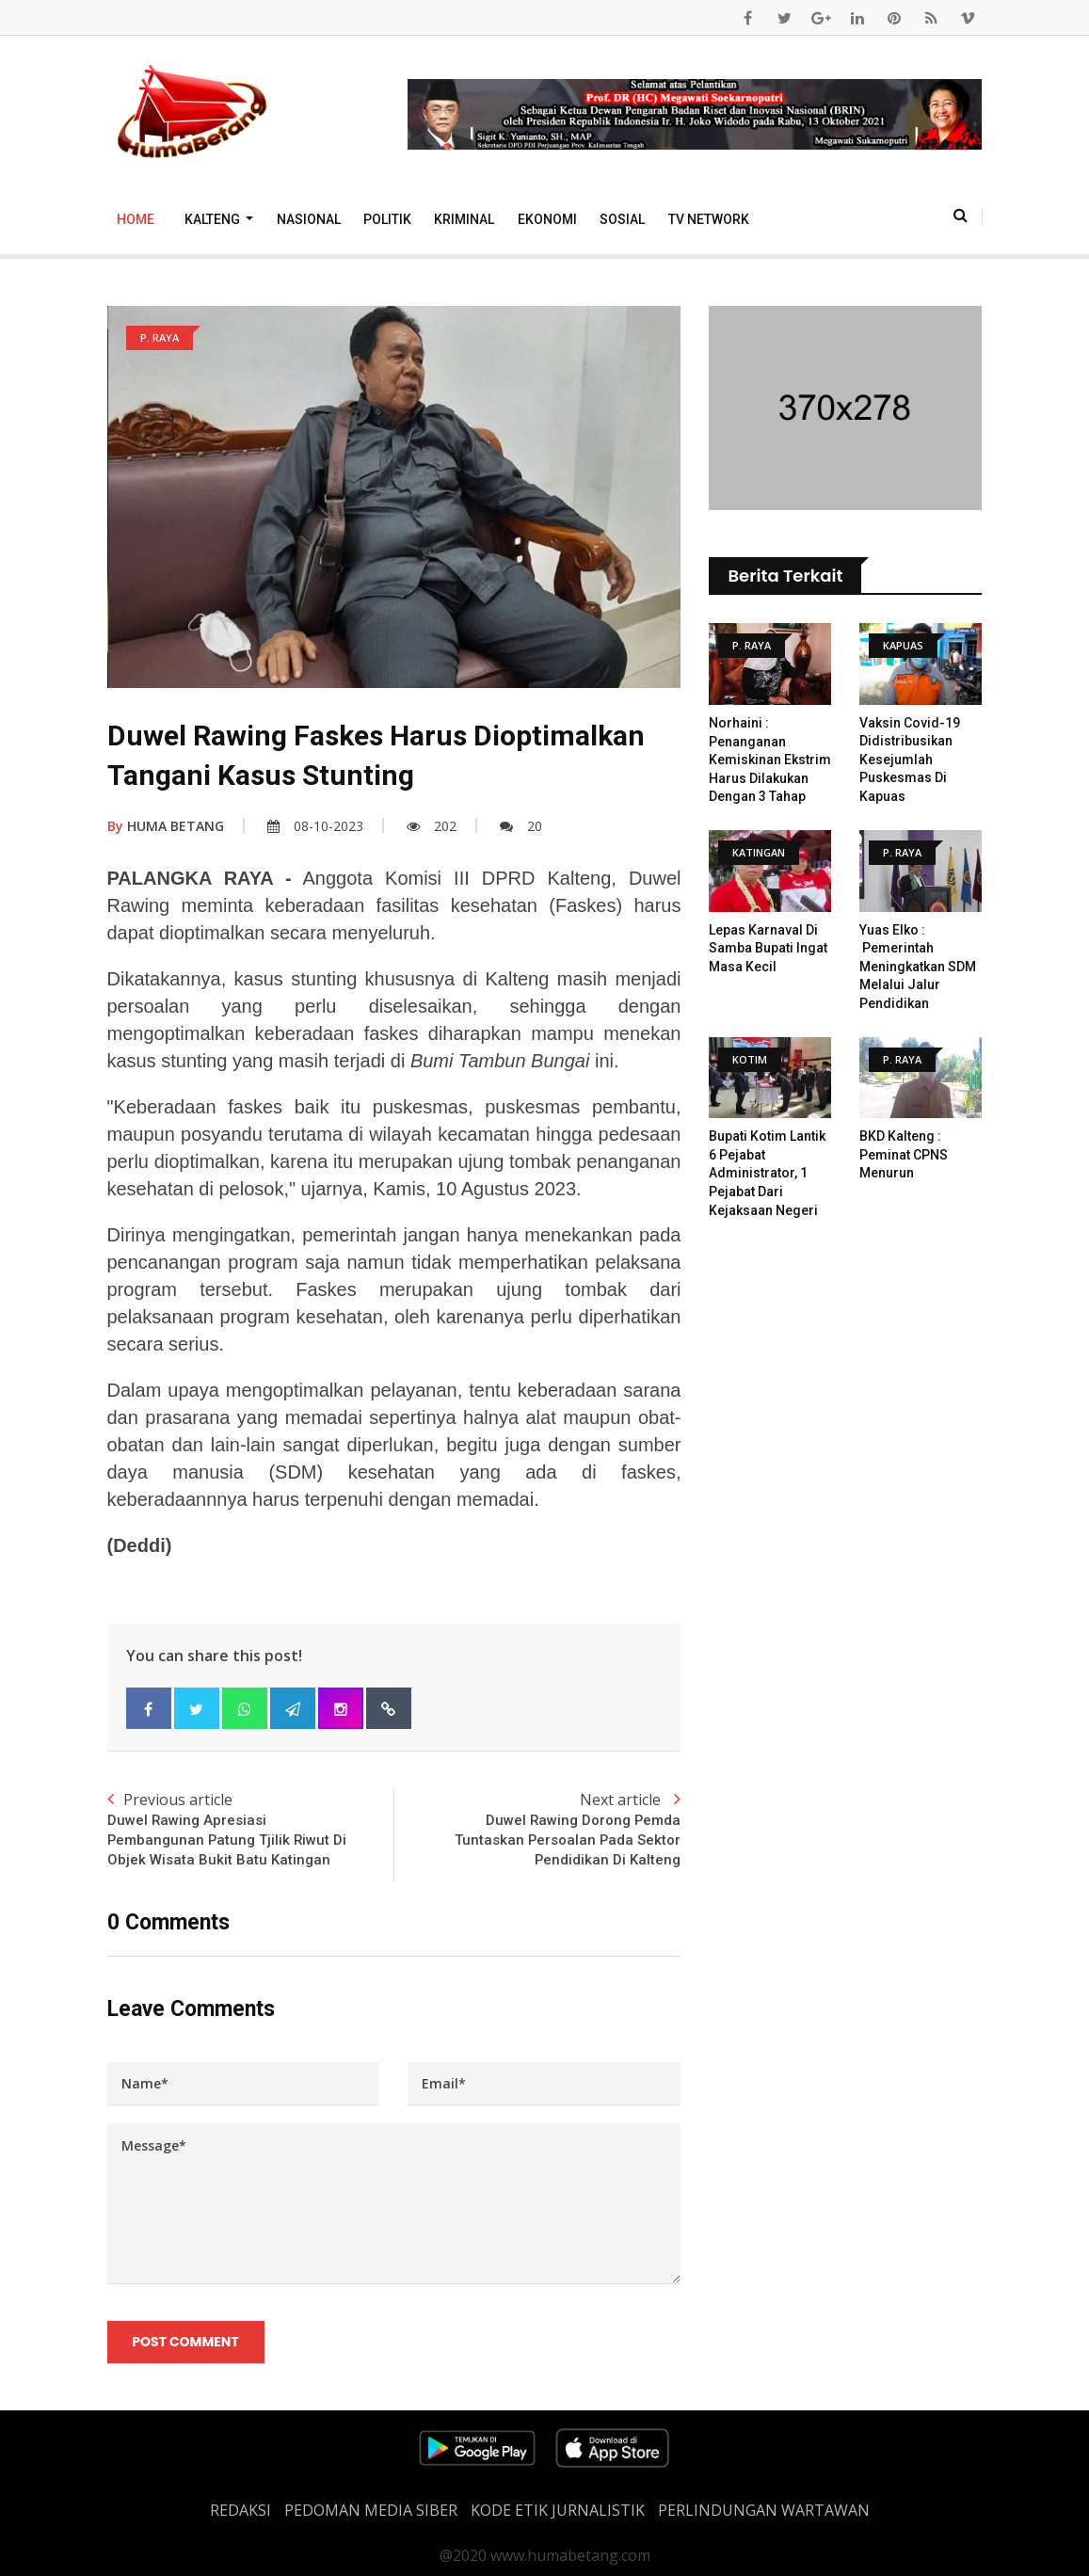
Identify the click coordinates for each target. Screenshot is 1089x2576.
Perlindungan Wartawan (764, 2510)
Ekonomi (547, 219)
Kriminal (464, 219)
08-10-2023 (315, 826)
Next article (537, 1829)
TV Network (708, 219)
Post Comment (186, 2342)
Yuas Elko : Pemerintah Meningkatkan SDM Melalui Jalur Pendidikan (917, 966)
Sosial (622, 219)
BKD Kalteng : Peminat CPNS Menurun (903, 1154)
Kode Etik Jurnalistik (558, 2510)
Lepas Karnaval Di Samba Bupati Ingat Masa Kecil (768, 948)
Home (135, 219)
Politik (387, 219)
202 (431, 826)
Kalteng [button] (213, 219)
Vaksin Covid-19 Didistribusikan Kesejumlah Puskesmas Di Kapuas (909, 759)
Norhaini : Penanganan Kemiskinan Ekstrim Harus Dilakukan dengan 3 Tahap (770, 759)
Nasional (309, 219)
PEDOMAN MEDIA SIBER (370, 2510)
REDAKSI (240, 2510)
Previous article (250, 1829)
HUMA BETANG (165, 826)
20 (521, 826)
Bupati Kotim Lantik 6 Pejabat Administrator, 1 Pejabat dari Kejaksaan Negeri (767, 1172)
